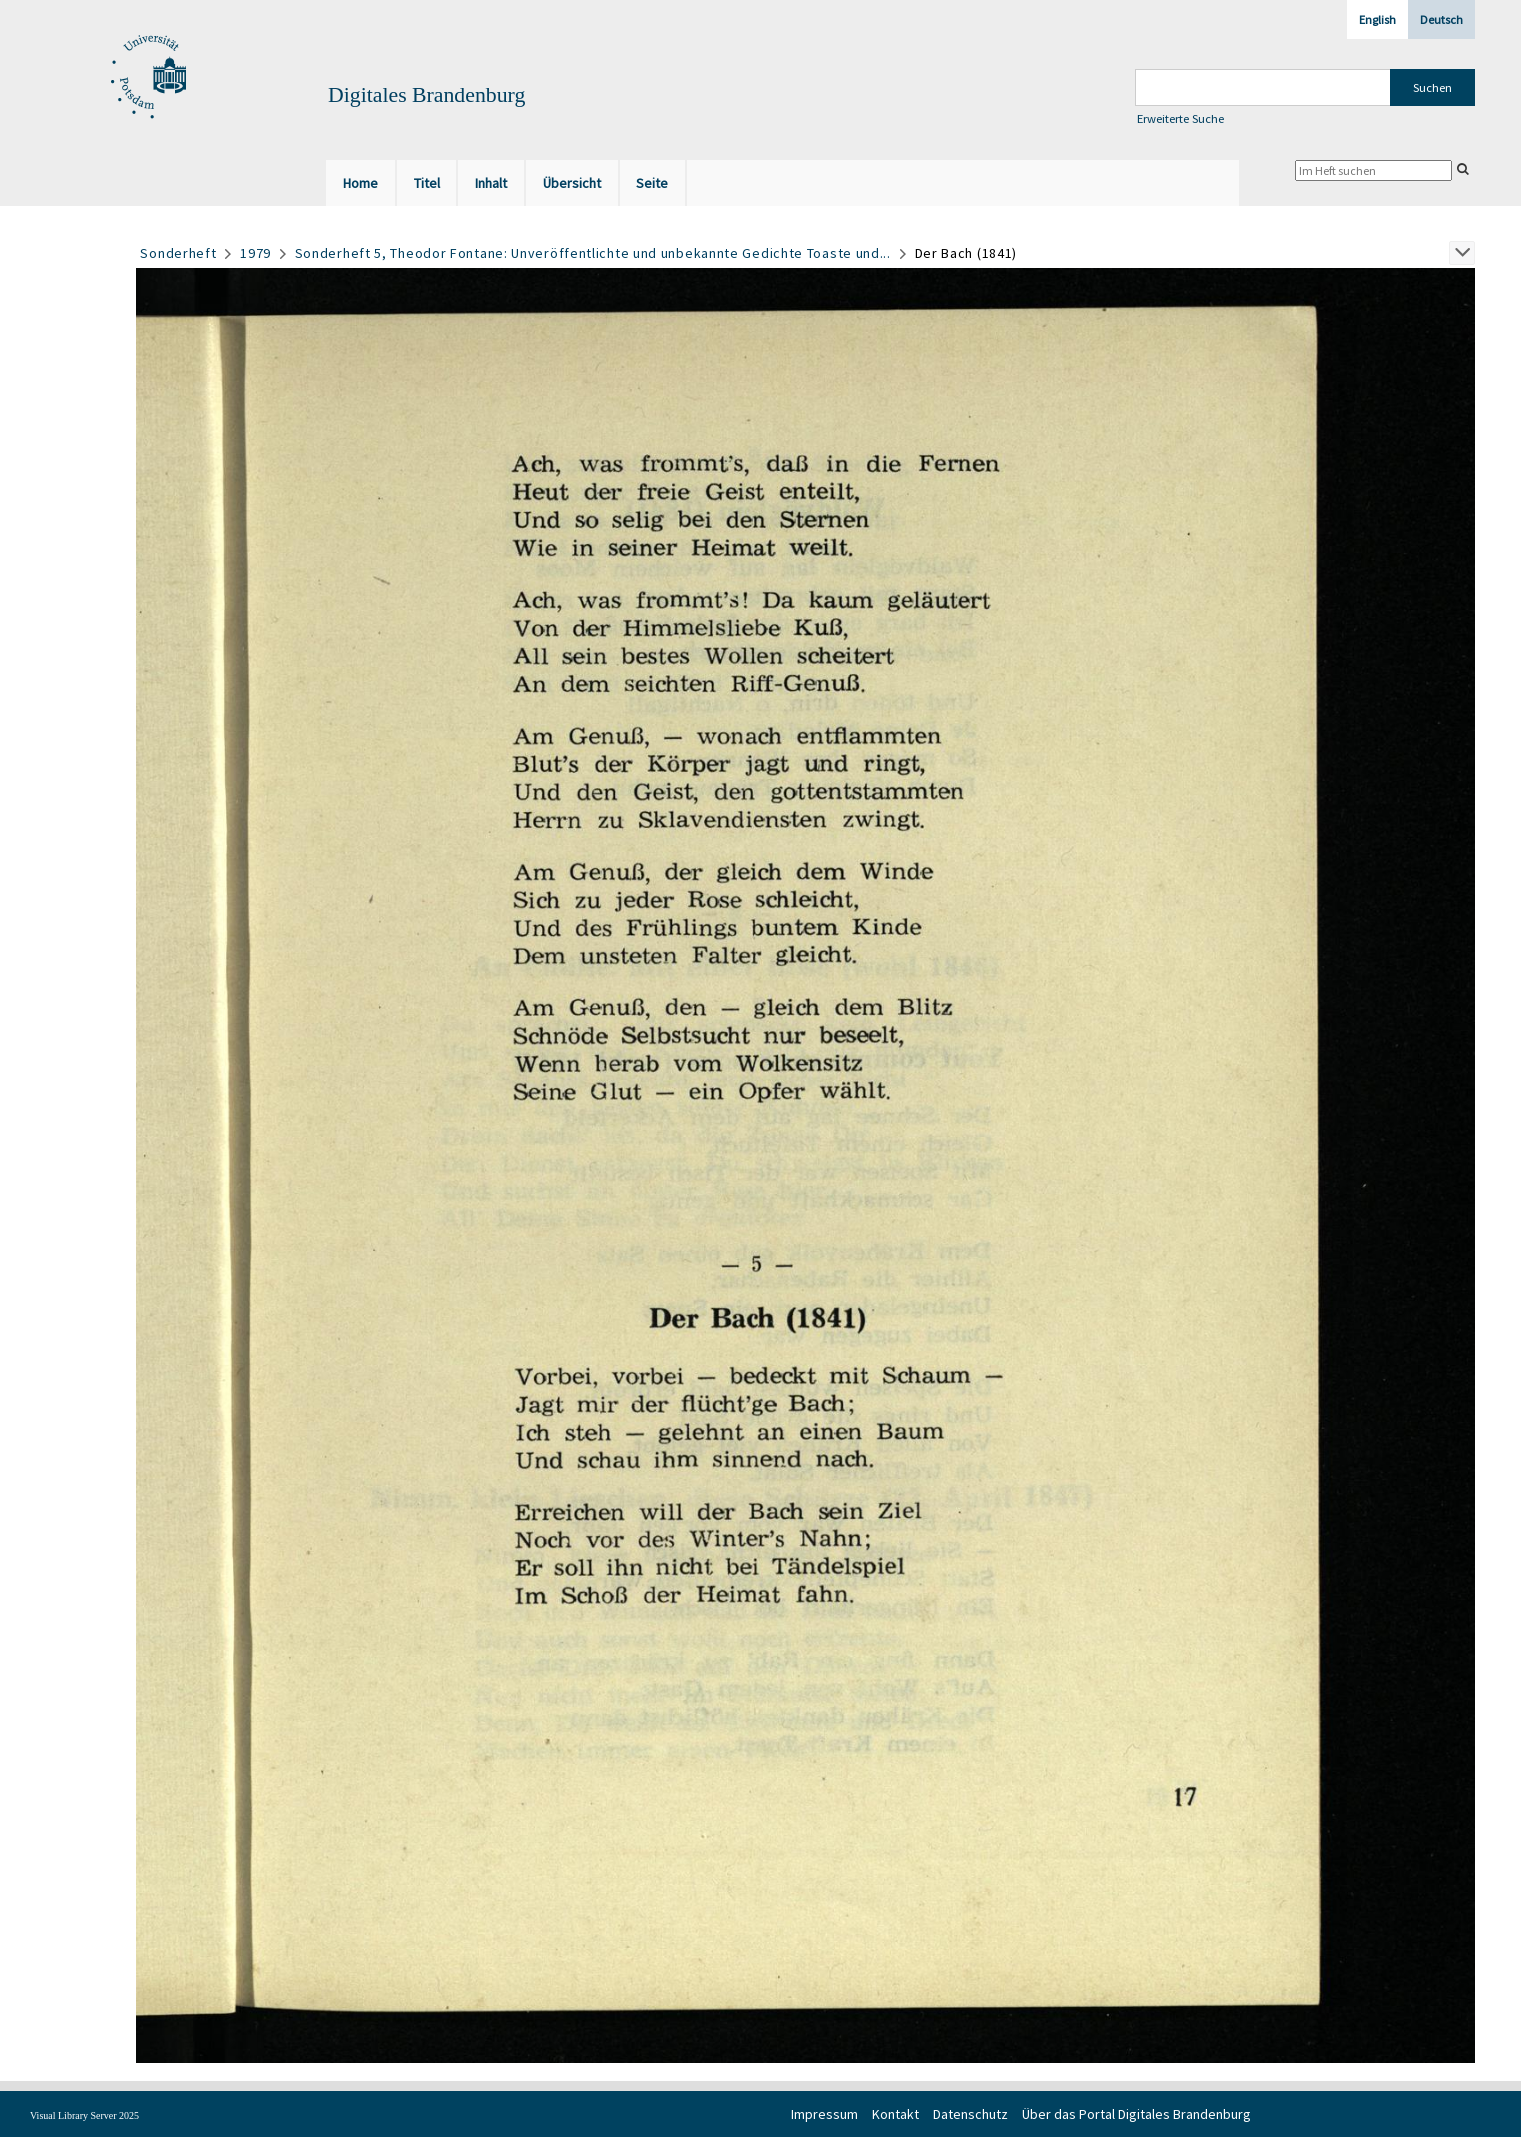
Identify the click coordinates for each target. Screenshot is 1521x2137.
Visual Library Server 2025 (84, 2115)
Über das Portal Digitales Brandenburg (1136, 2114)
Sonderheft (178, 253)
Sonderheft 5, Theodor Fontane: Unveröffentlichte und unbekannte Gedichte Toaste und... (593, 253)
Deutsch (1441, 19)
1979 (255, 253)
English (1377, 19)
